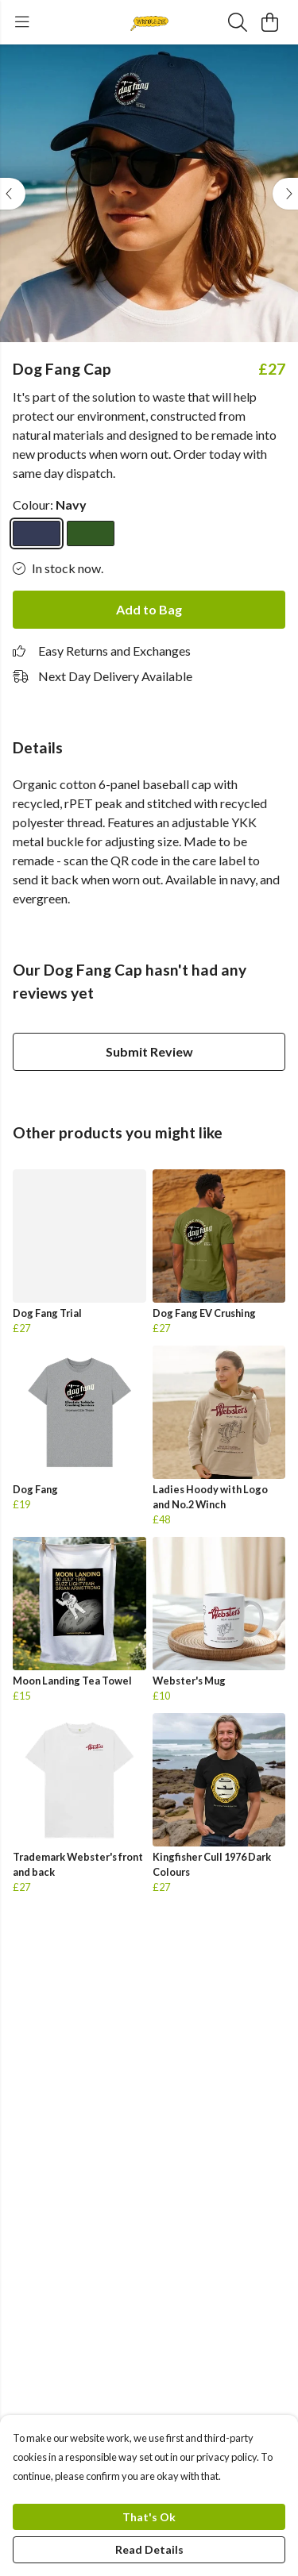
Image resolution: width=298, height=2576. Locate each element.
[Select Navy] (36, 533)
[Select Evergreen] (90, 533)
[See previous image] (12, 194)
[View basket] (269, 22)
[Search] (237, 22)
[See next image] (285, 194)
